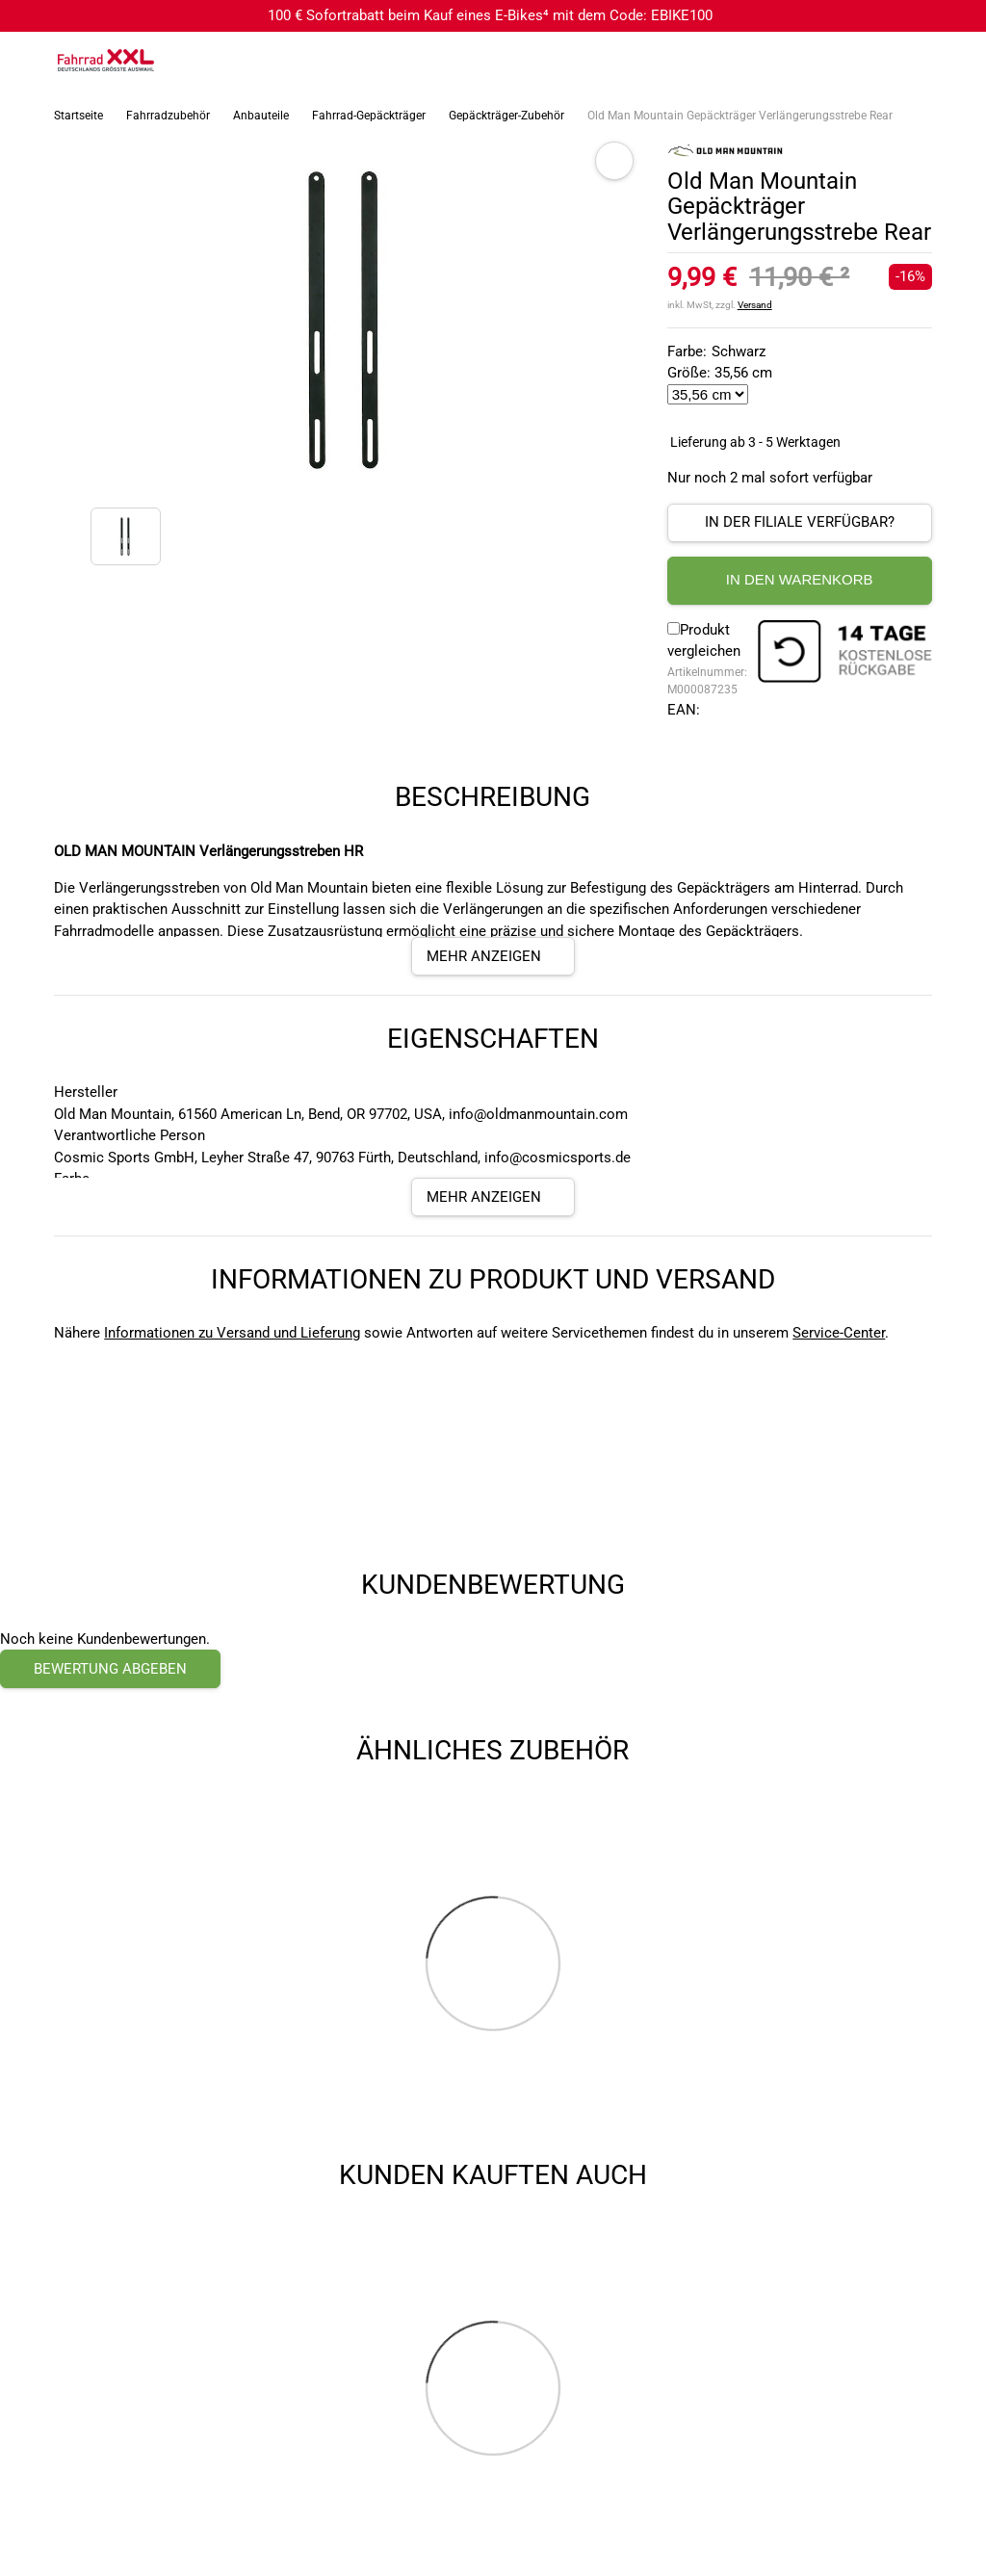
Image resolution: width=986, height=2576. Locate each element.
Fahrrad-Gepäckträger (369, 115)
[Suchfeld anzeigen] (875, 60)
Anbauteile (261, 115)
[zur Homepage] (106, 59)
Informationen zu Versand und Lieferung (232, 1332)
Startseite (78, 115)
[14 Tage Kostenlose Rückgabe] (844, 654)
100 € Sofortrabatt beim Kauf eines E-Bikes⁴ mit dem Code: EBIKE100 (490, 15)
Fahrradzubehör (168, 115)
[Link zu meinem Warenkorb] (952, 60)
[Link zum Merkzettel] (913, 60)
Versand (755, 304)
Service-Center (838, 1332)
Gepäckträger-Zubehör (506, 115)
